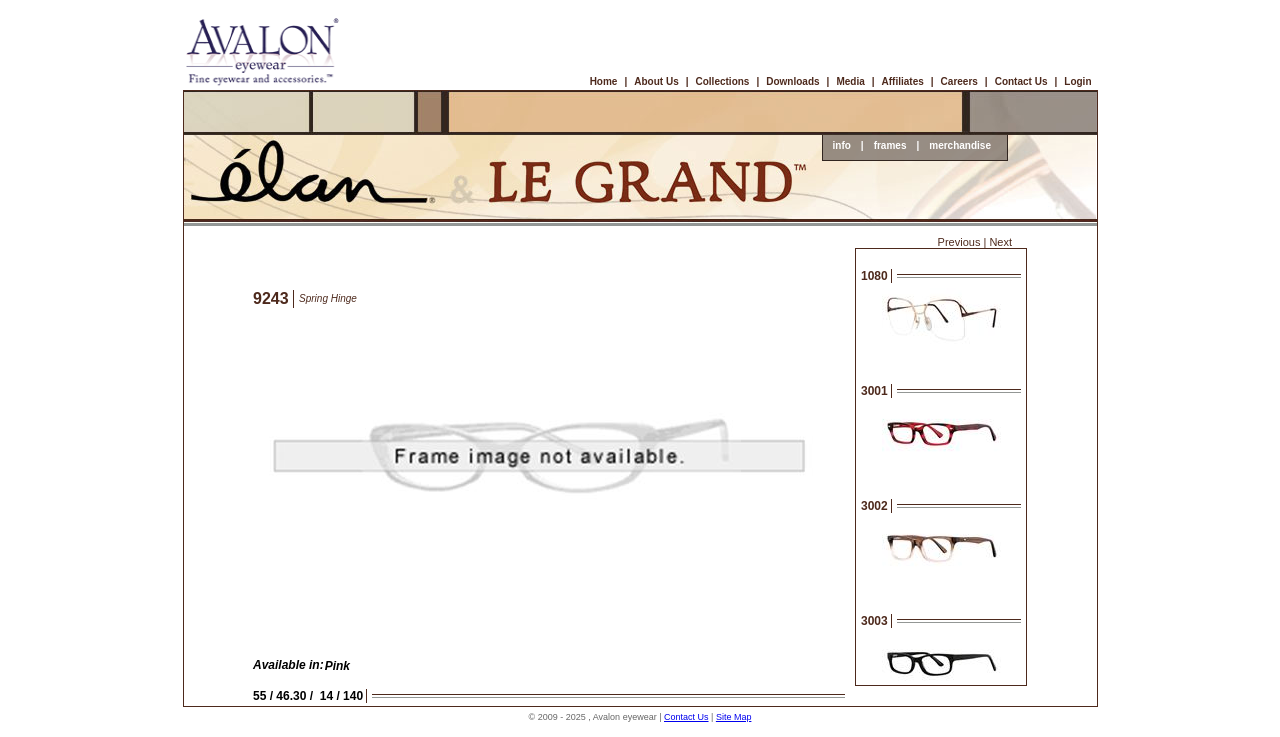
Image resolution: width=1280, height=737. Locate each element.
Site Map (734, 717)
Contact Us (1021, 81)
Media (850, 81)
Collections (723, 81)
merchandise (960, 145)
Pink (337, 666)
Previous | (962, 242)
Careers (959, 81)
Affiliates (903, 81)
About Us (656, 81)
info (842, 145)
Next (1000, 242)
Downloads (792, 81)
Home (604, 81)
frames (890, 145)
